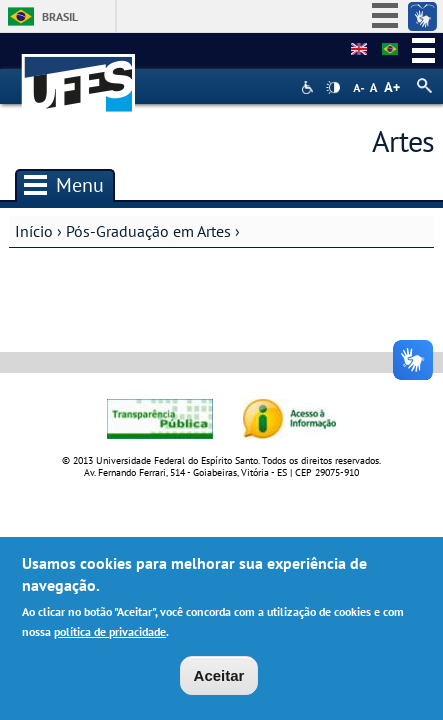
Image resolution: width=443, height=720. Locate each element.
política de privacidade (110, 635)
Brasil (60, 16)
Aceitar (219, 678)
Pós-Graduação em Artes (148, 231)
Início (34, 231)
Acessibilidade (309, 87)
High (333, 88)
